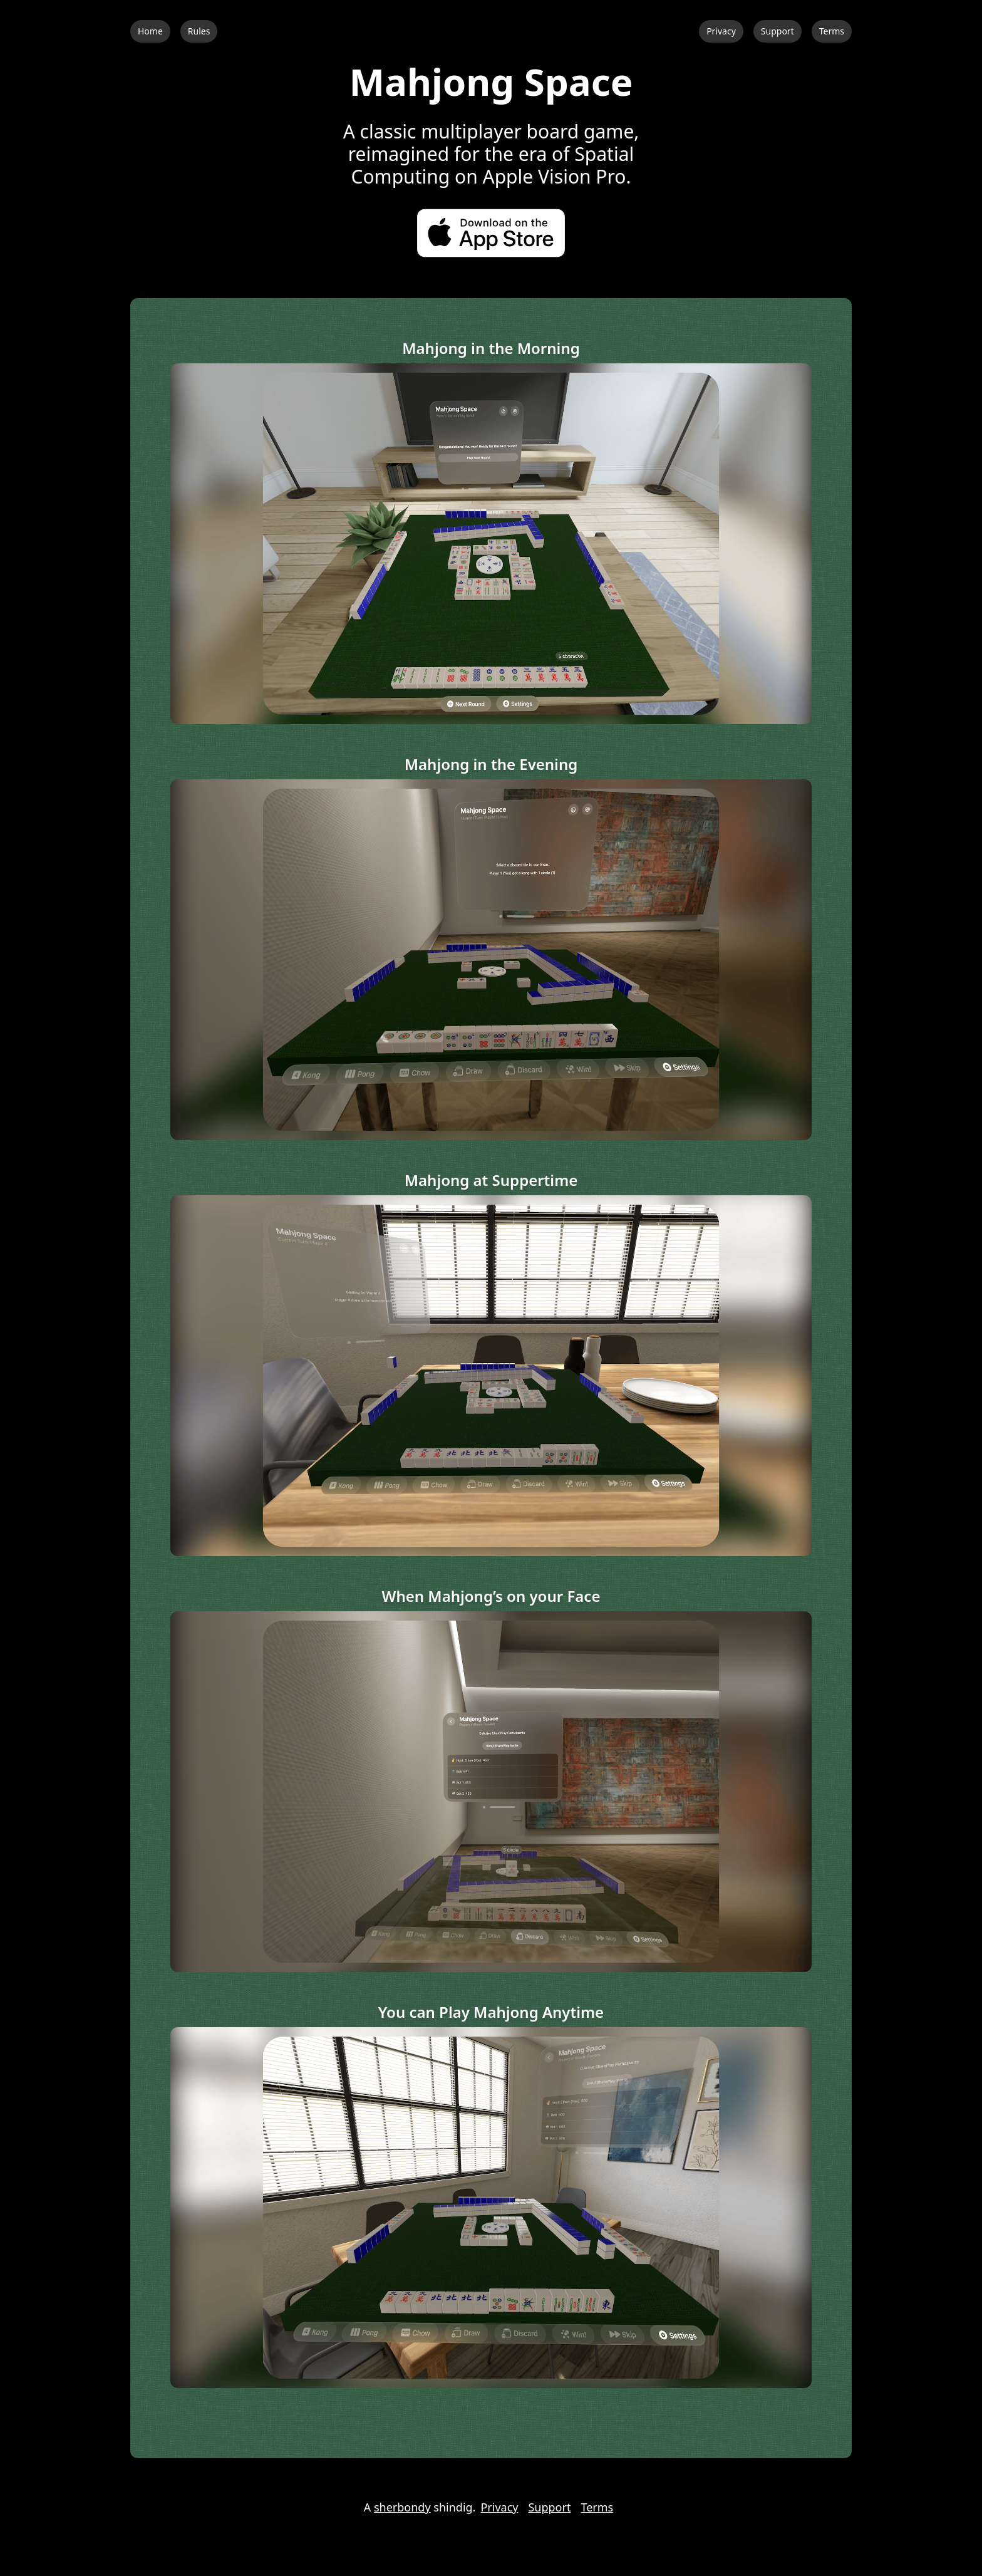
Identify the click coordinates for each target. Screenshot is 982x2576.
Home (150, 31)
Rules (199, 31)
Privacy (721, 31)
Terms (831, 31)
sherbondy (402, 2507)
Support (777, 31)
